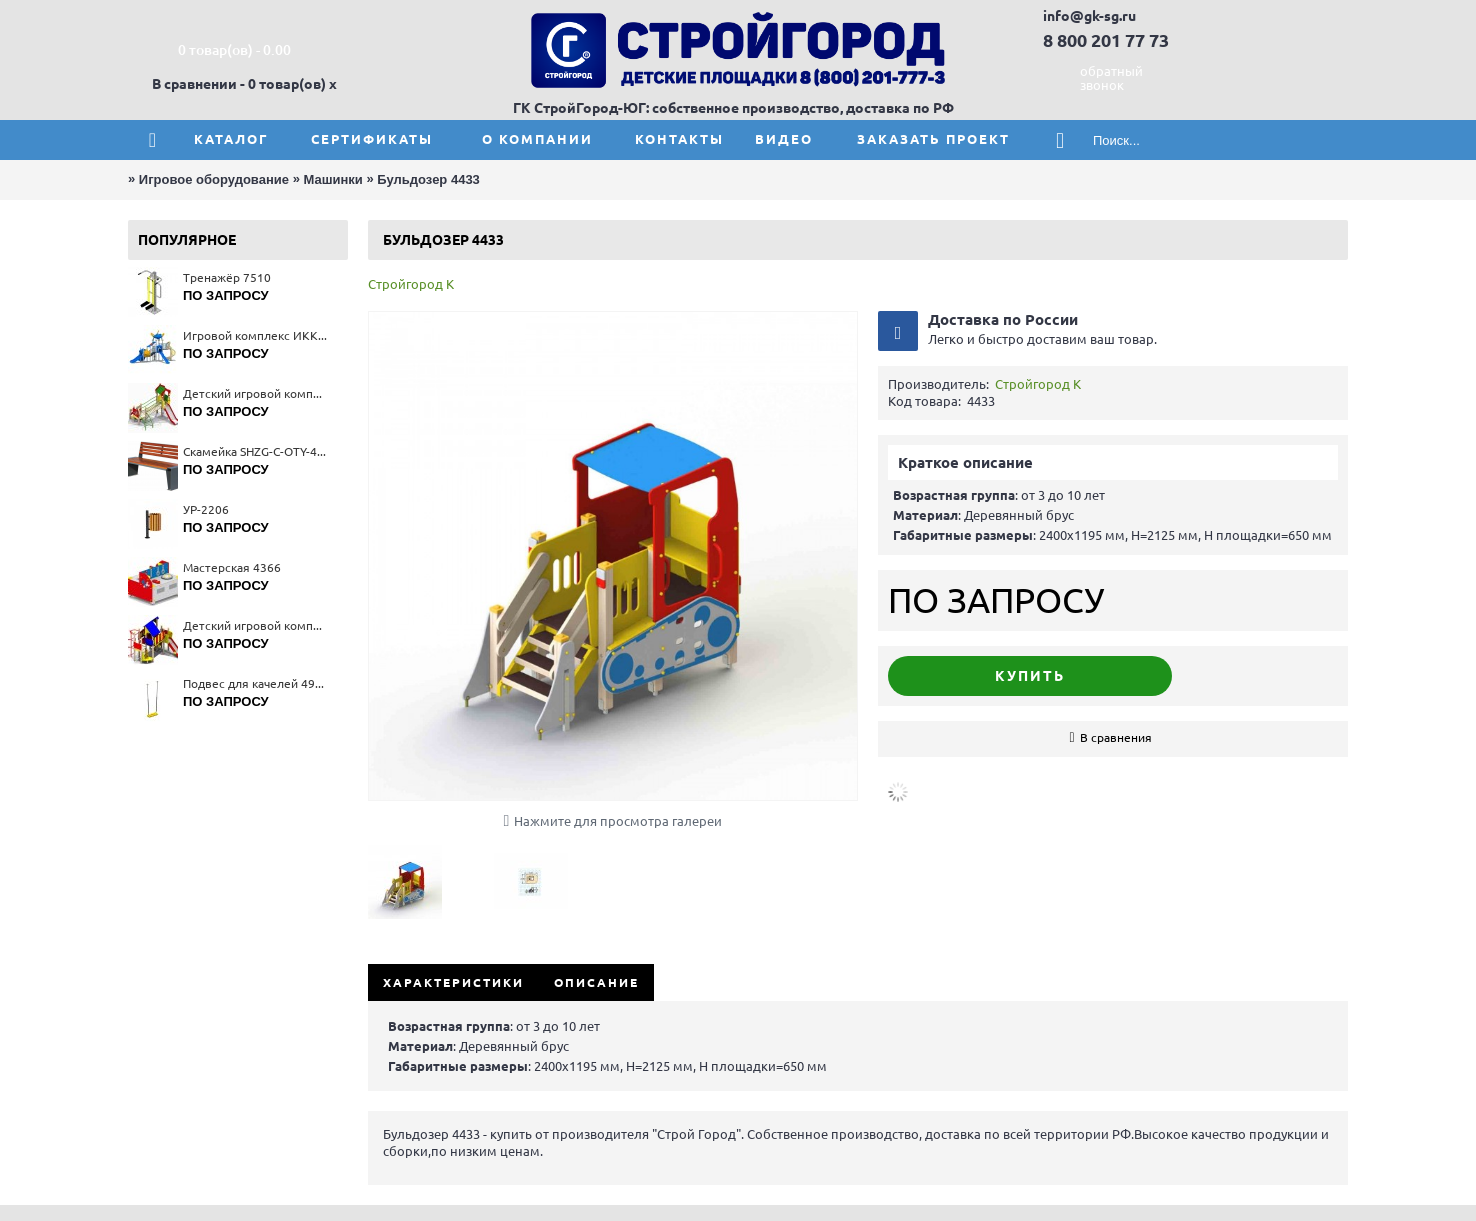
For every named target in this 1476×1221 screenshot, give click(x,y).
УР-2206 (206, 509)
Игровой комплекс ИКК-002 (255, 335)
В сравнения (1116, 737)
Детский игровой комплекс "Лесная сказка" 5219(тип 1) (255, 393)
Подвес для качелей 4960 (255, 683)
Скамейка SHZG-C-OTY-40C (255, 451)
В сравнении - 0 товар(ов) (239, 84)
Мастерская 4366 (232, 567)
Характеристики (453, 982)
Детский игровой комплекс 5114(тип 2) (255, 625)
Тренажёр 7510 (227, 277)
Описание (596, 982)
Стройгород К (411, 284)
